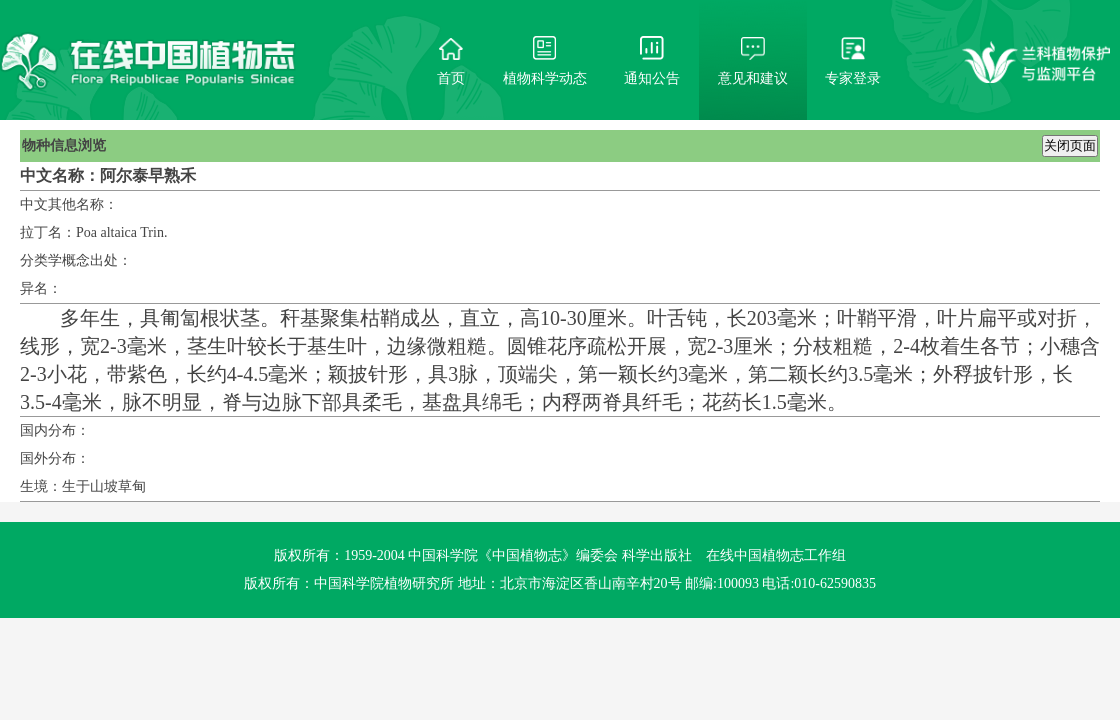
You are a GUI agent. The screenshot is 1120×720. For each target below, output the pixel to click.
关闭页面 (1070, 145)
